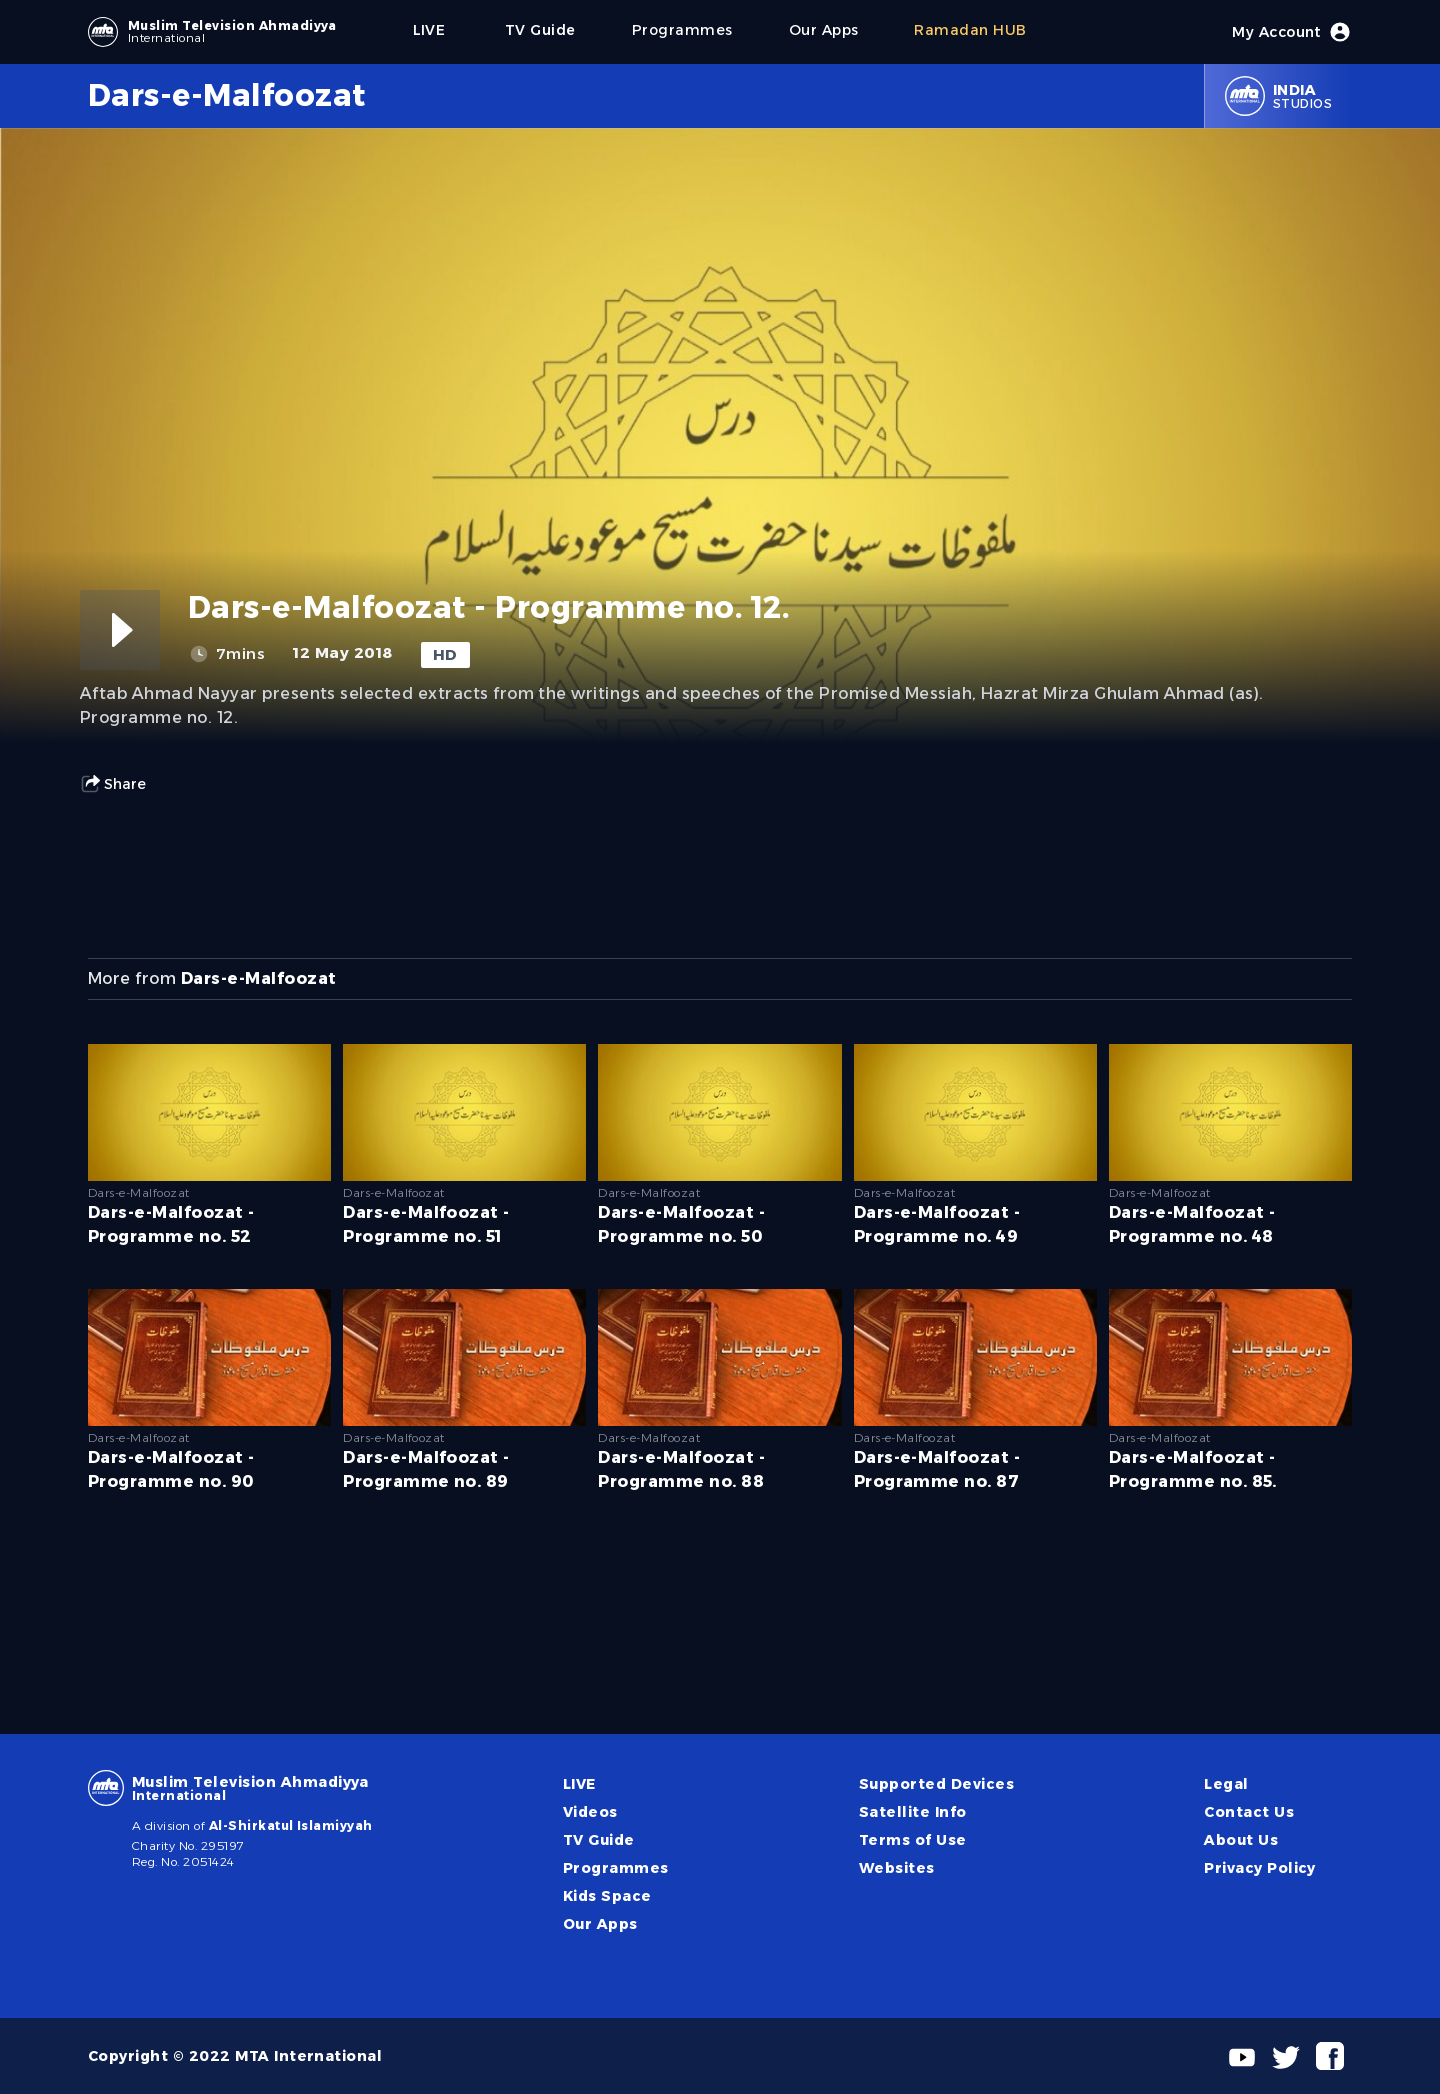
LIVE (579, 1784)
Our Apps (600, 1924)
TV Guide (599, 1840)
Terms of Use (913, 1840)
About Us (1241, 1840)
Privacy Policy (1260, 1868)
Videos (590, 1812)
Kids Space (607, 1896)
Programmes (616, 1868)
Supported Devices (936, 1784)
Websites (897, 1868)
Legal (1226, 1784)
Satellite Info (913, 1812)
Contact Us (1249, 1812)
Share (113, 784)
